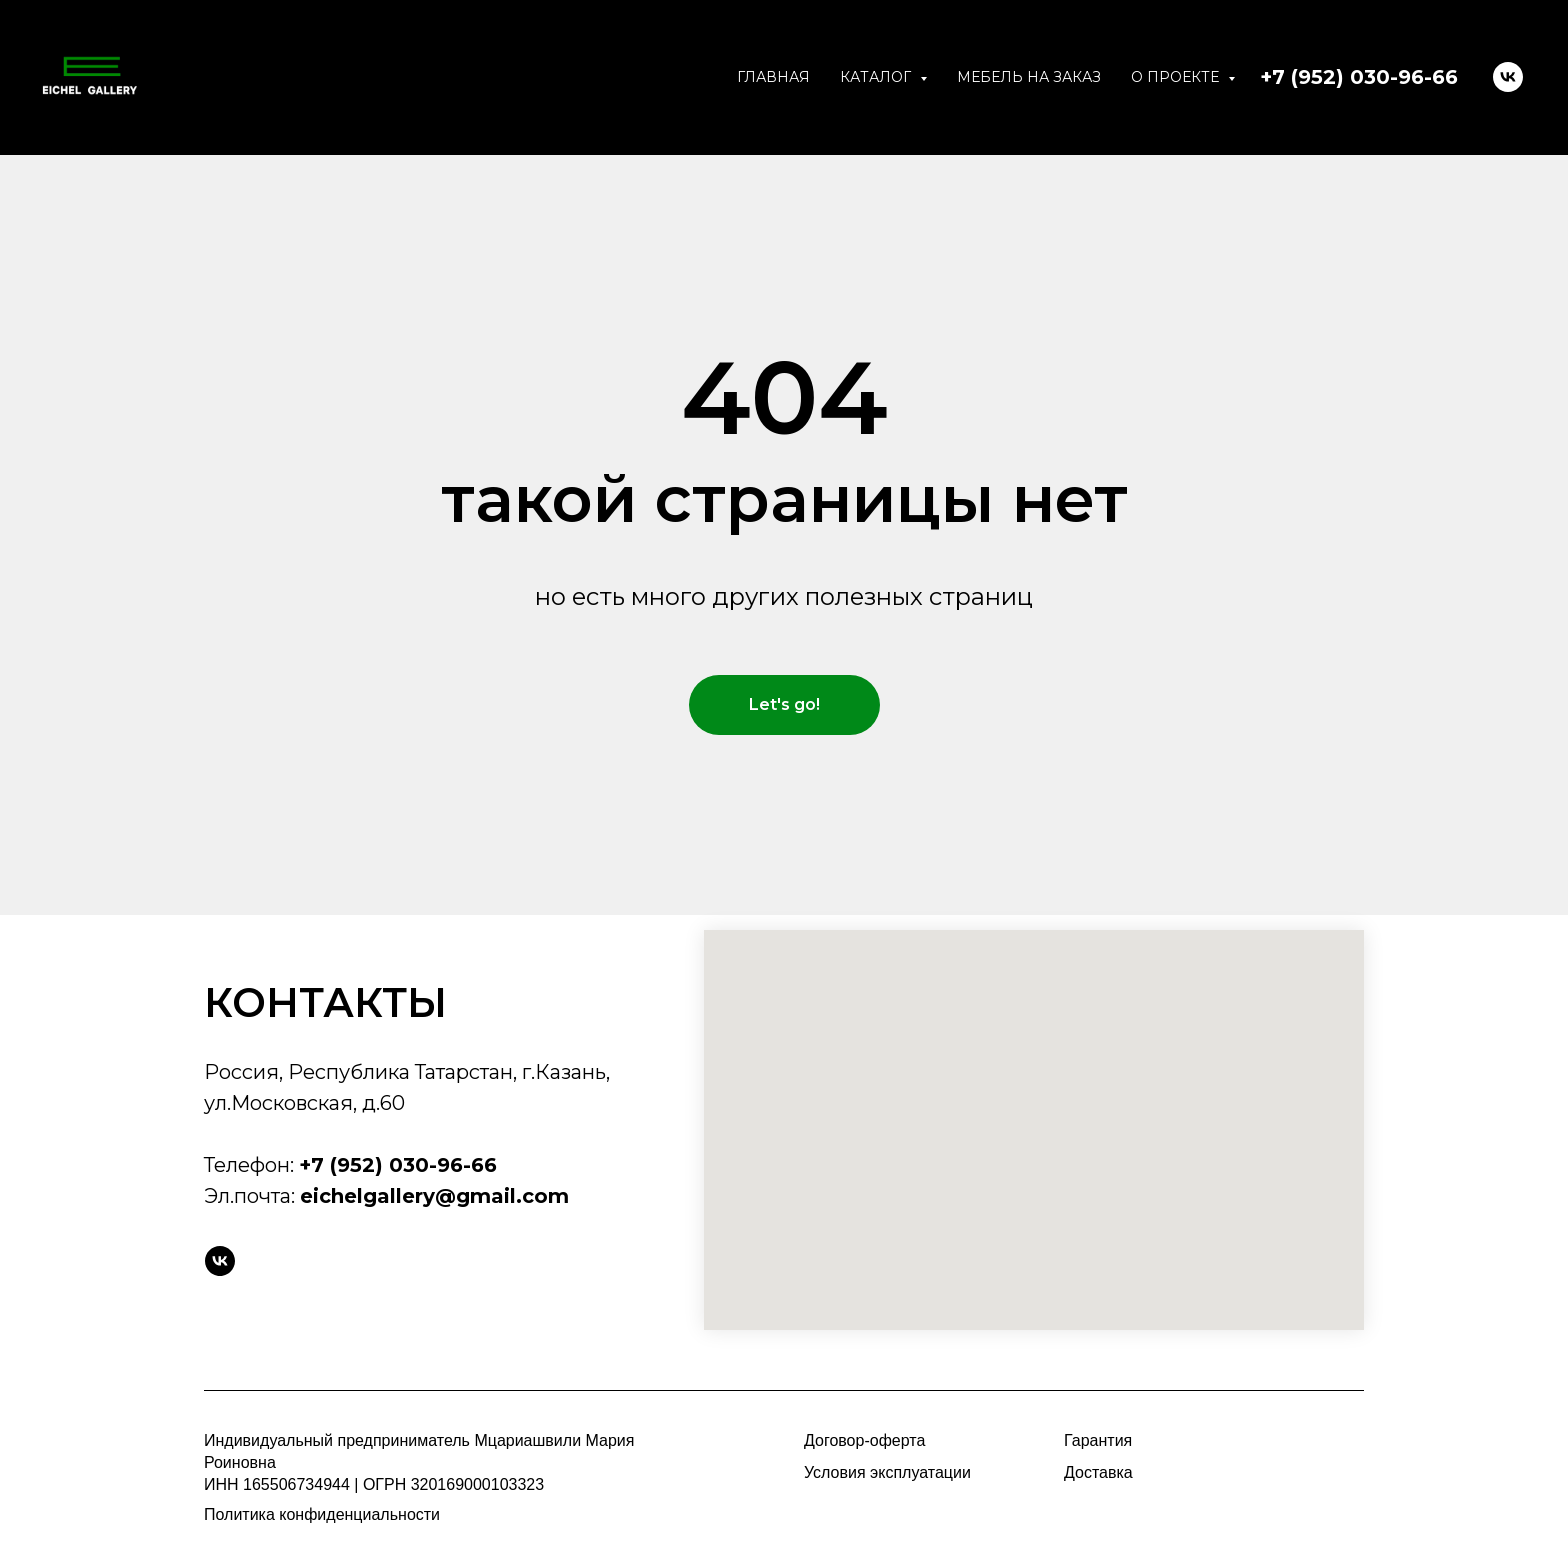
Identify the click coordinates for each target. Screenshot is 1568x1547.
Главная (773, 77)
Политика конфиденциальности (322, 1514)
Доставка (1098, 1472)
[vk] (220, 1261)
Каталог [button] (877, 77)
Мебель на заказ (1029, 77)
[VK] (1508, 77)
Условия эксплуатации (887, 1472)
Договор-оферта (864, 1440)
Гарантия (1098, 1440)
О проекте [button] (1177, 77)
